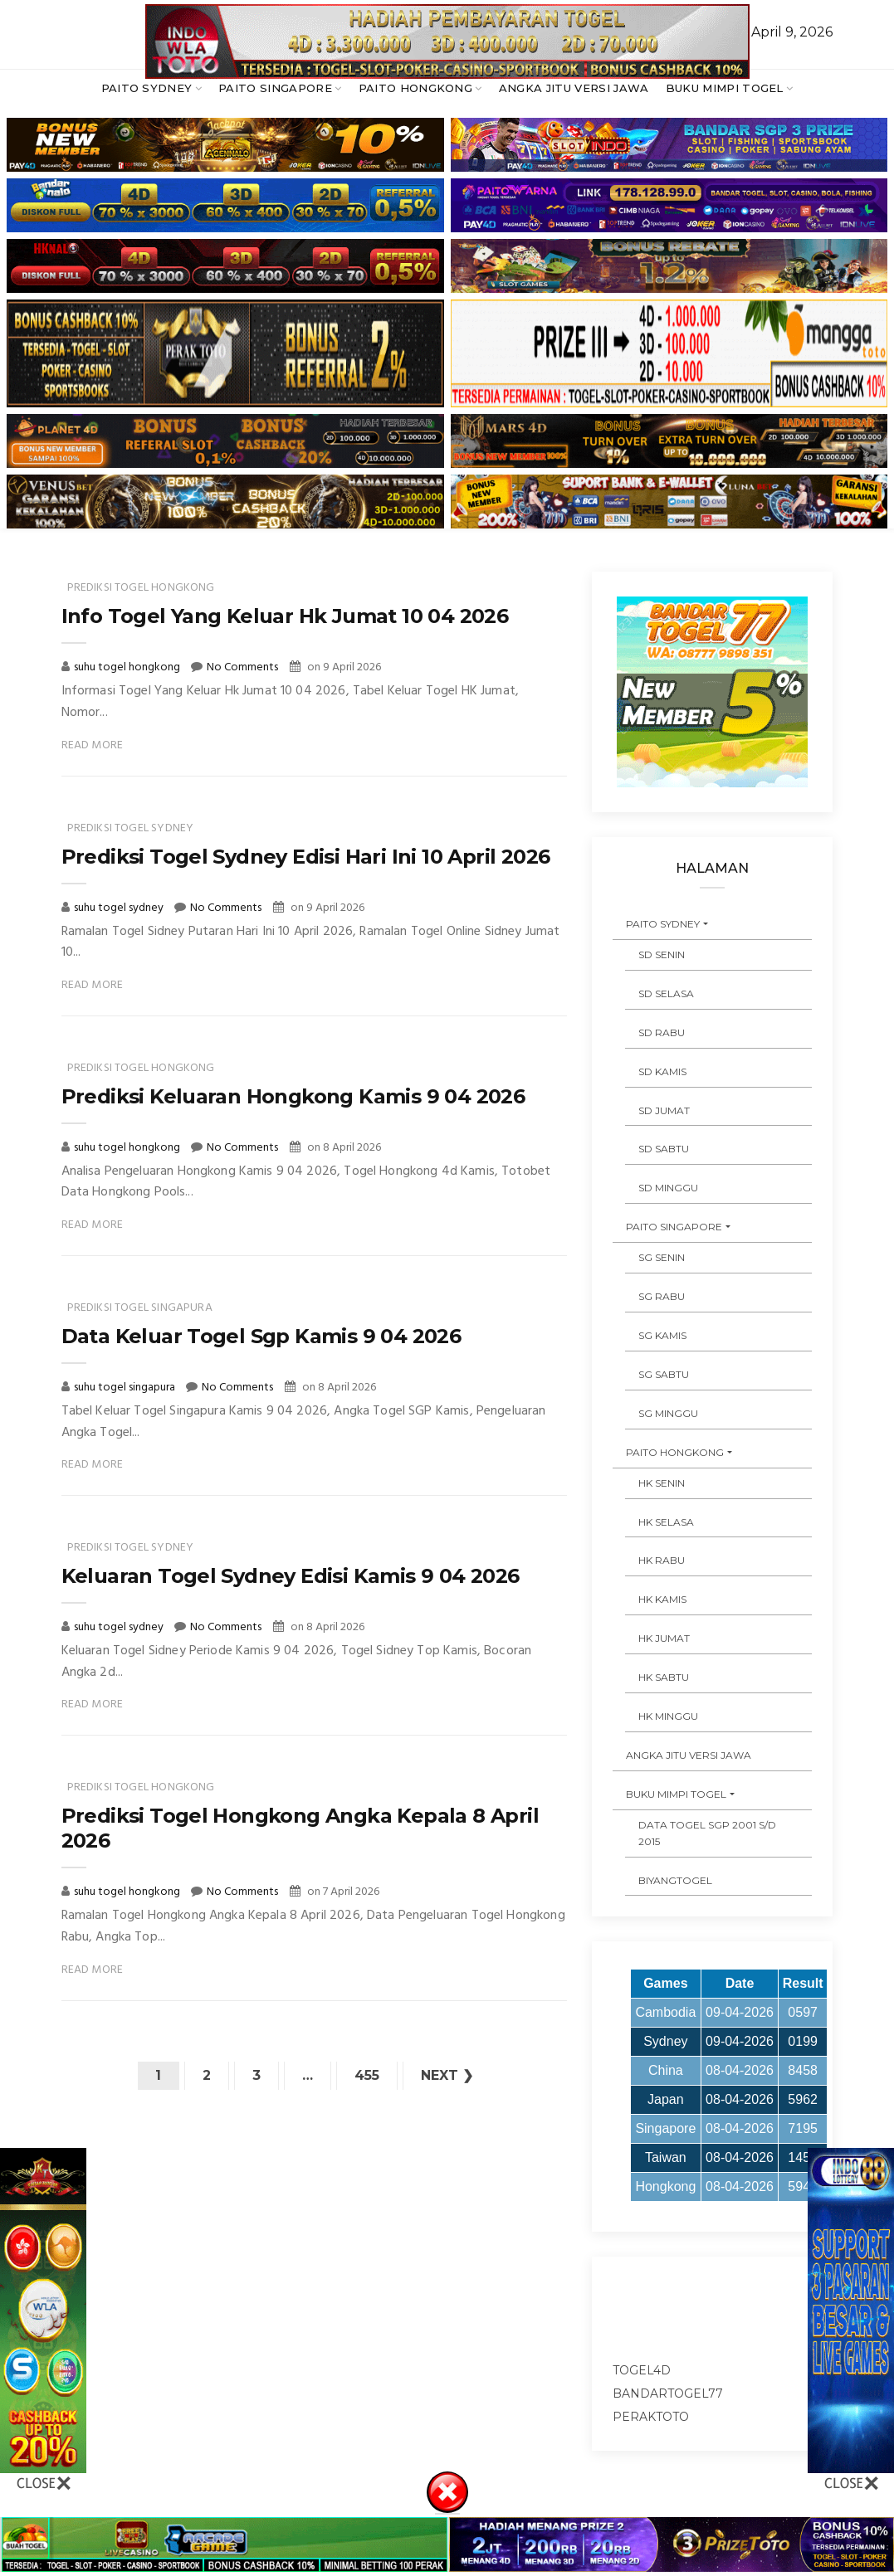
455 (366, 2075)
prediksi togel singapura (140, 1307)
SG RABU (661, 1296)
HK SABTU (663, 1677)
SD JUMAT (664, 1110)
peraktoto (651, 2416)
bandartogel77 (668, 2393)
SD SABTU (663, 1148)
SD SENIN (661, 954)
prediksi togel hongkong (141, 587)
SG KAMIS (662, 1335)
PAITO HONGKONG (416, 88)
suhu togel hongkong (128, 667)
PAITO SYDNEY (147, 88)
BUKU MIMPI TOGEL (725, 88)
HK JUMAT (664, 1638)
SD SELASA (666, 993)
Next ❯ (447, 2075)
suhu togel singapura (126, 1387)
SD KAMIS (662, 1071)
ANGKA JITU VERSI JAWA (574, 88)
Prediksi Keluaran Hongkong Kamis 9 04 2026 (293, 1096)
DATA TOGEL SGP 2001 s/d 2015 (707, 1833)
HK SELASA (666, 1522)
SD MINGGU (668, 1187)
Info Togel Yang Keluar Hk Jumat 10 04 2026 (285, 616)
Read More (92, 745)
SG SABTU (663, 1374)
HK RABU (661, 1560)
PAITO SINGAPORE (275, 88)
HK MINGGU (668, 1716)
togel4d (642, 2370)
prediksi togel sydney (130, 828)
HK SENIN (661, 1483)
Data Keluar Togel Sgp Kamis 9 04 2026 (261, 1336)
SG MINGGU (668, 1413)
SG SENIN (661, 1257)
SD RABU (661, 1032)
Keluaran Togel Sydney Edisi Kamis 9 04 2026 (290, 1576)
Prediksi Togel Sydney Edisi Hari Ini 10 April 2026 (305, 857)
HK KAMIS (662, 1599)
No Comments (242, 667)
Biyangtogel (675, 1880)
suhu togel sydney (120, 908)
